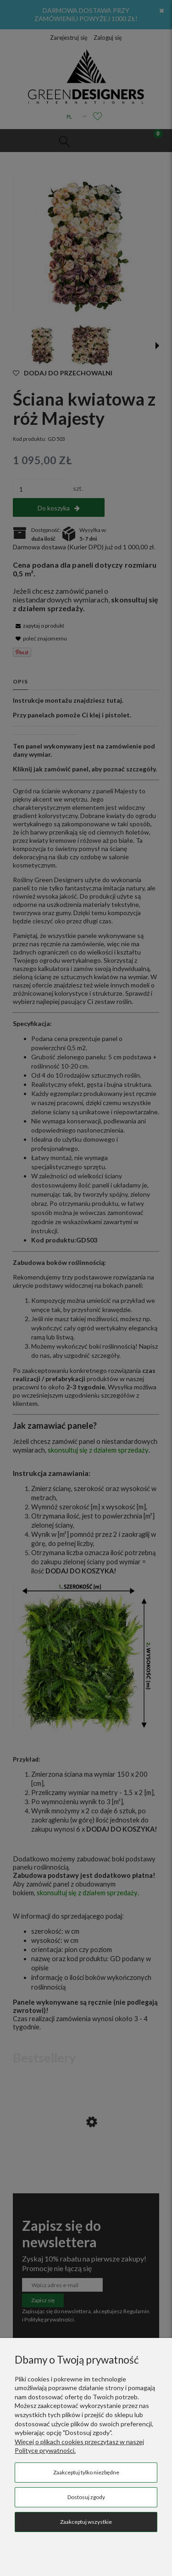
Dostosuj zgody (86, 2497)
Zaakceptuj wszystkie (86, 2521)
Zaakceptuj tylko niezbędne (86, 2472)
